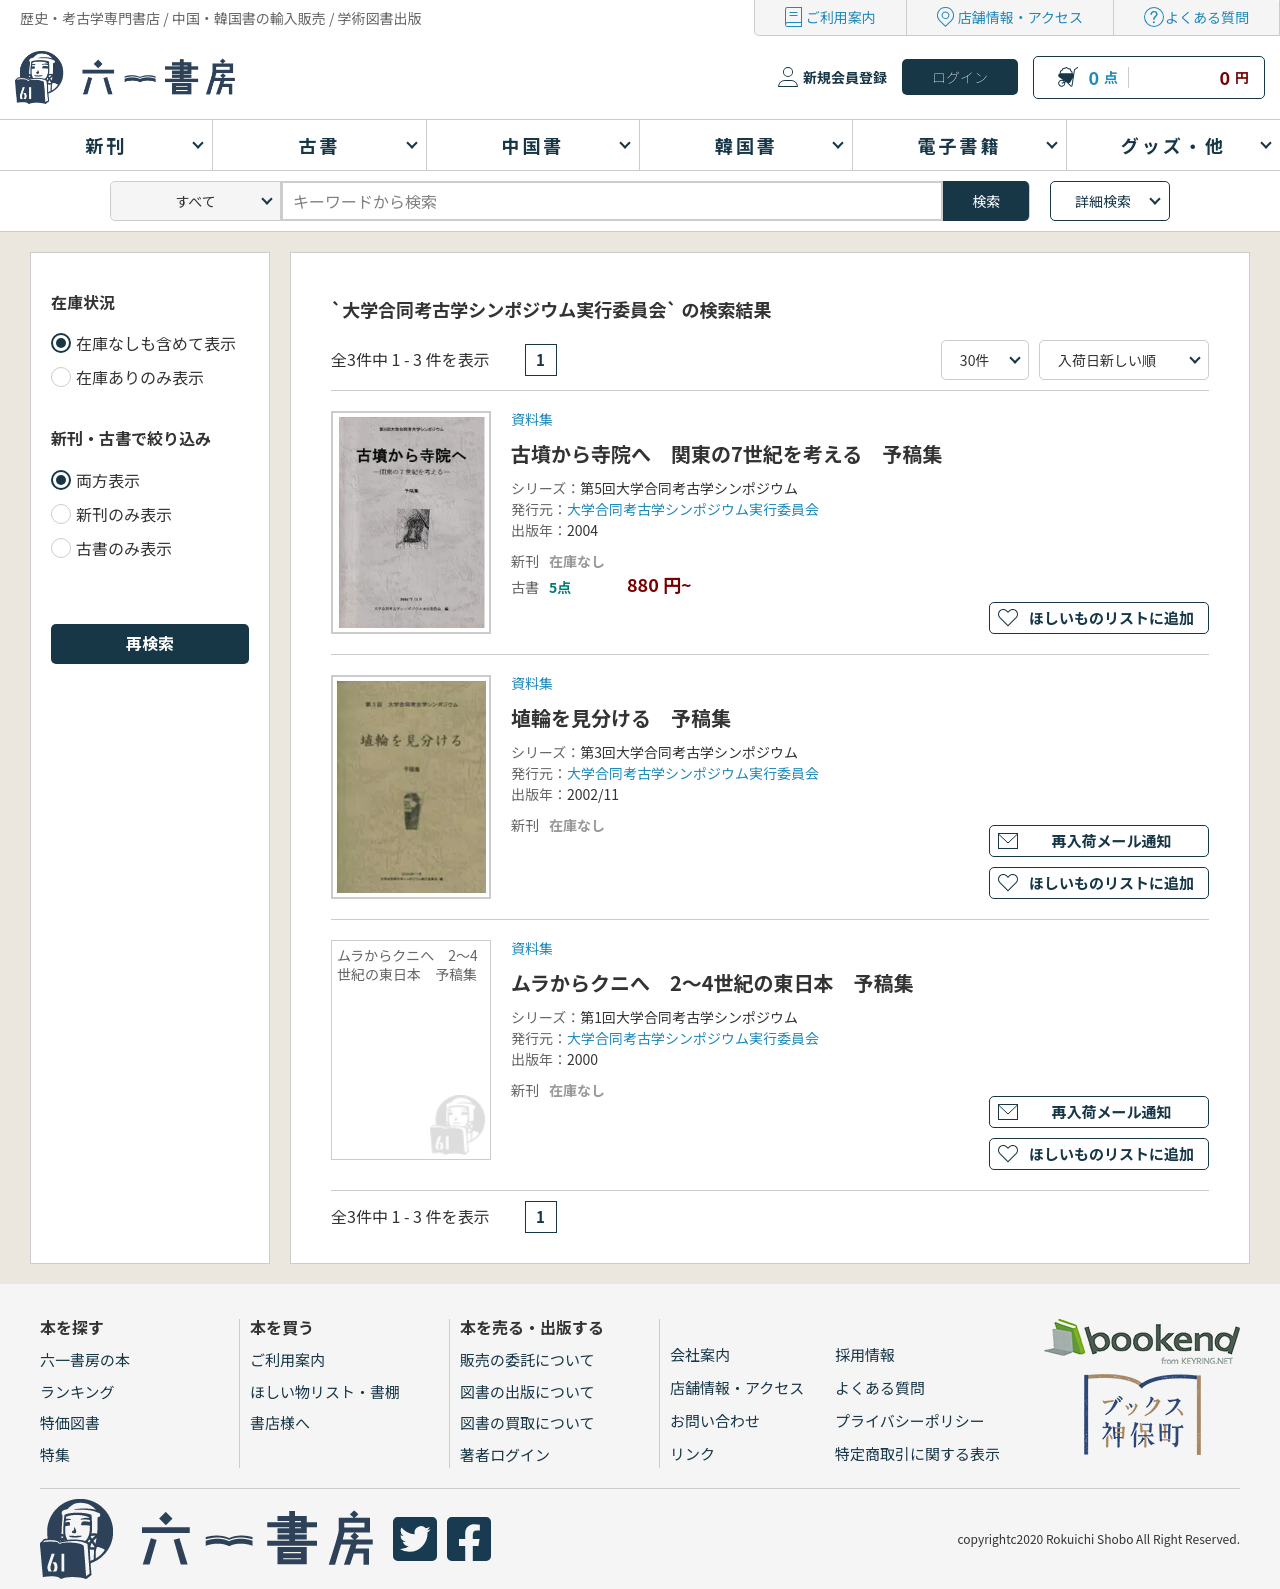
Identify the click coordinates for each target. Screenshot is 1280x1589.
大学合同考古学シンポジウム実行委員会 (693, 509)
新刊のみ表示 (124, 514)
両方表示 (108, 480)
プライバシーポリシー (910, 1420)
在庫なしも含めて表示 (156, 343)
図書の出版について (527, 1391)
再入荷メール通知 (1111, 840)
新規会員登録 (845, 77)
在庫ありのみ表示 (140, 377)
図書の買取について (527, 1422)
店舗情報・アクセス (1020, 17)
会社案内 (700, 1354)
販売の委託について (527, 1359)
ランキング (77, 1391)
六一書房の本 (85, 1359)
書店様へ (280, 1422)
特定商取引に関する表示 (917, 1453)
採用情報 (865, 1354)
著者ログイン (505, 1454)
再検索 (150, 643)
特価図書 (70, 1422)
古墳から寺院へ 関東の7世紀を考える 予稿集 (726, 453)
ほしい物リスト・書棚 (325, 1391)
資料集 (532, 419)
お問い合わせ (715, 1420)
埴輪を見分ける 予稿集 (621, 717)
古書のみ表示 (124, 548)
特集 (55, 1454)
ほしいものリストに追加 (1111, 617)
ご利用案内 (841, 17)
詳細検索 (1103, 201)
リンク (692, 1453)
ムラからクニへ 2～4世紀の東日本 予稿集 (712, 982)
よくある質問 (1207, 17)
